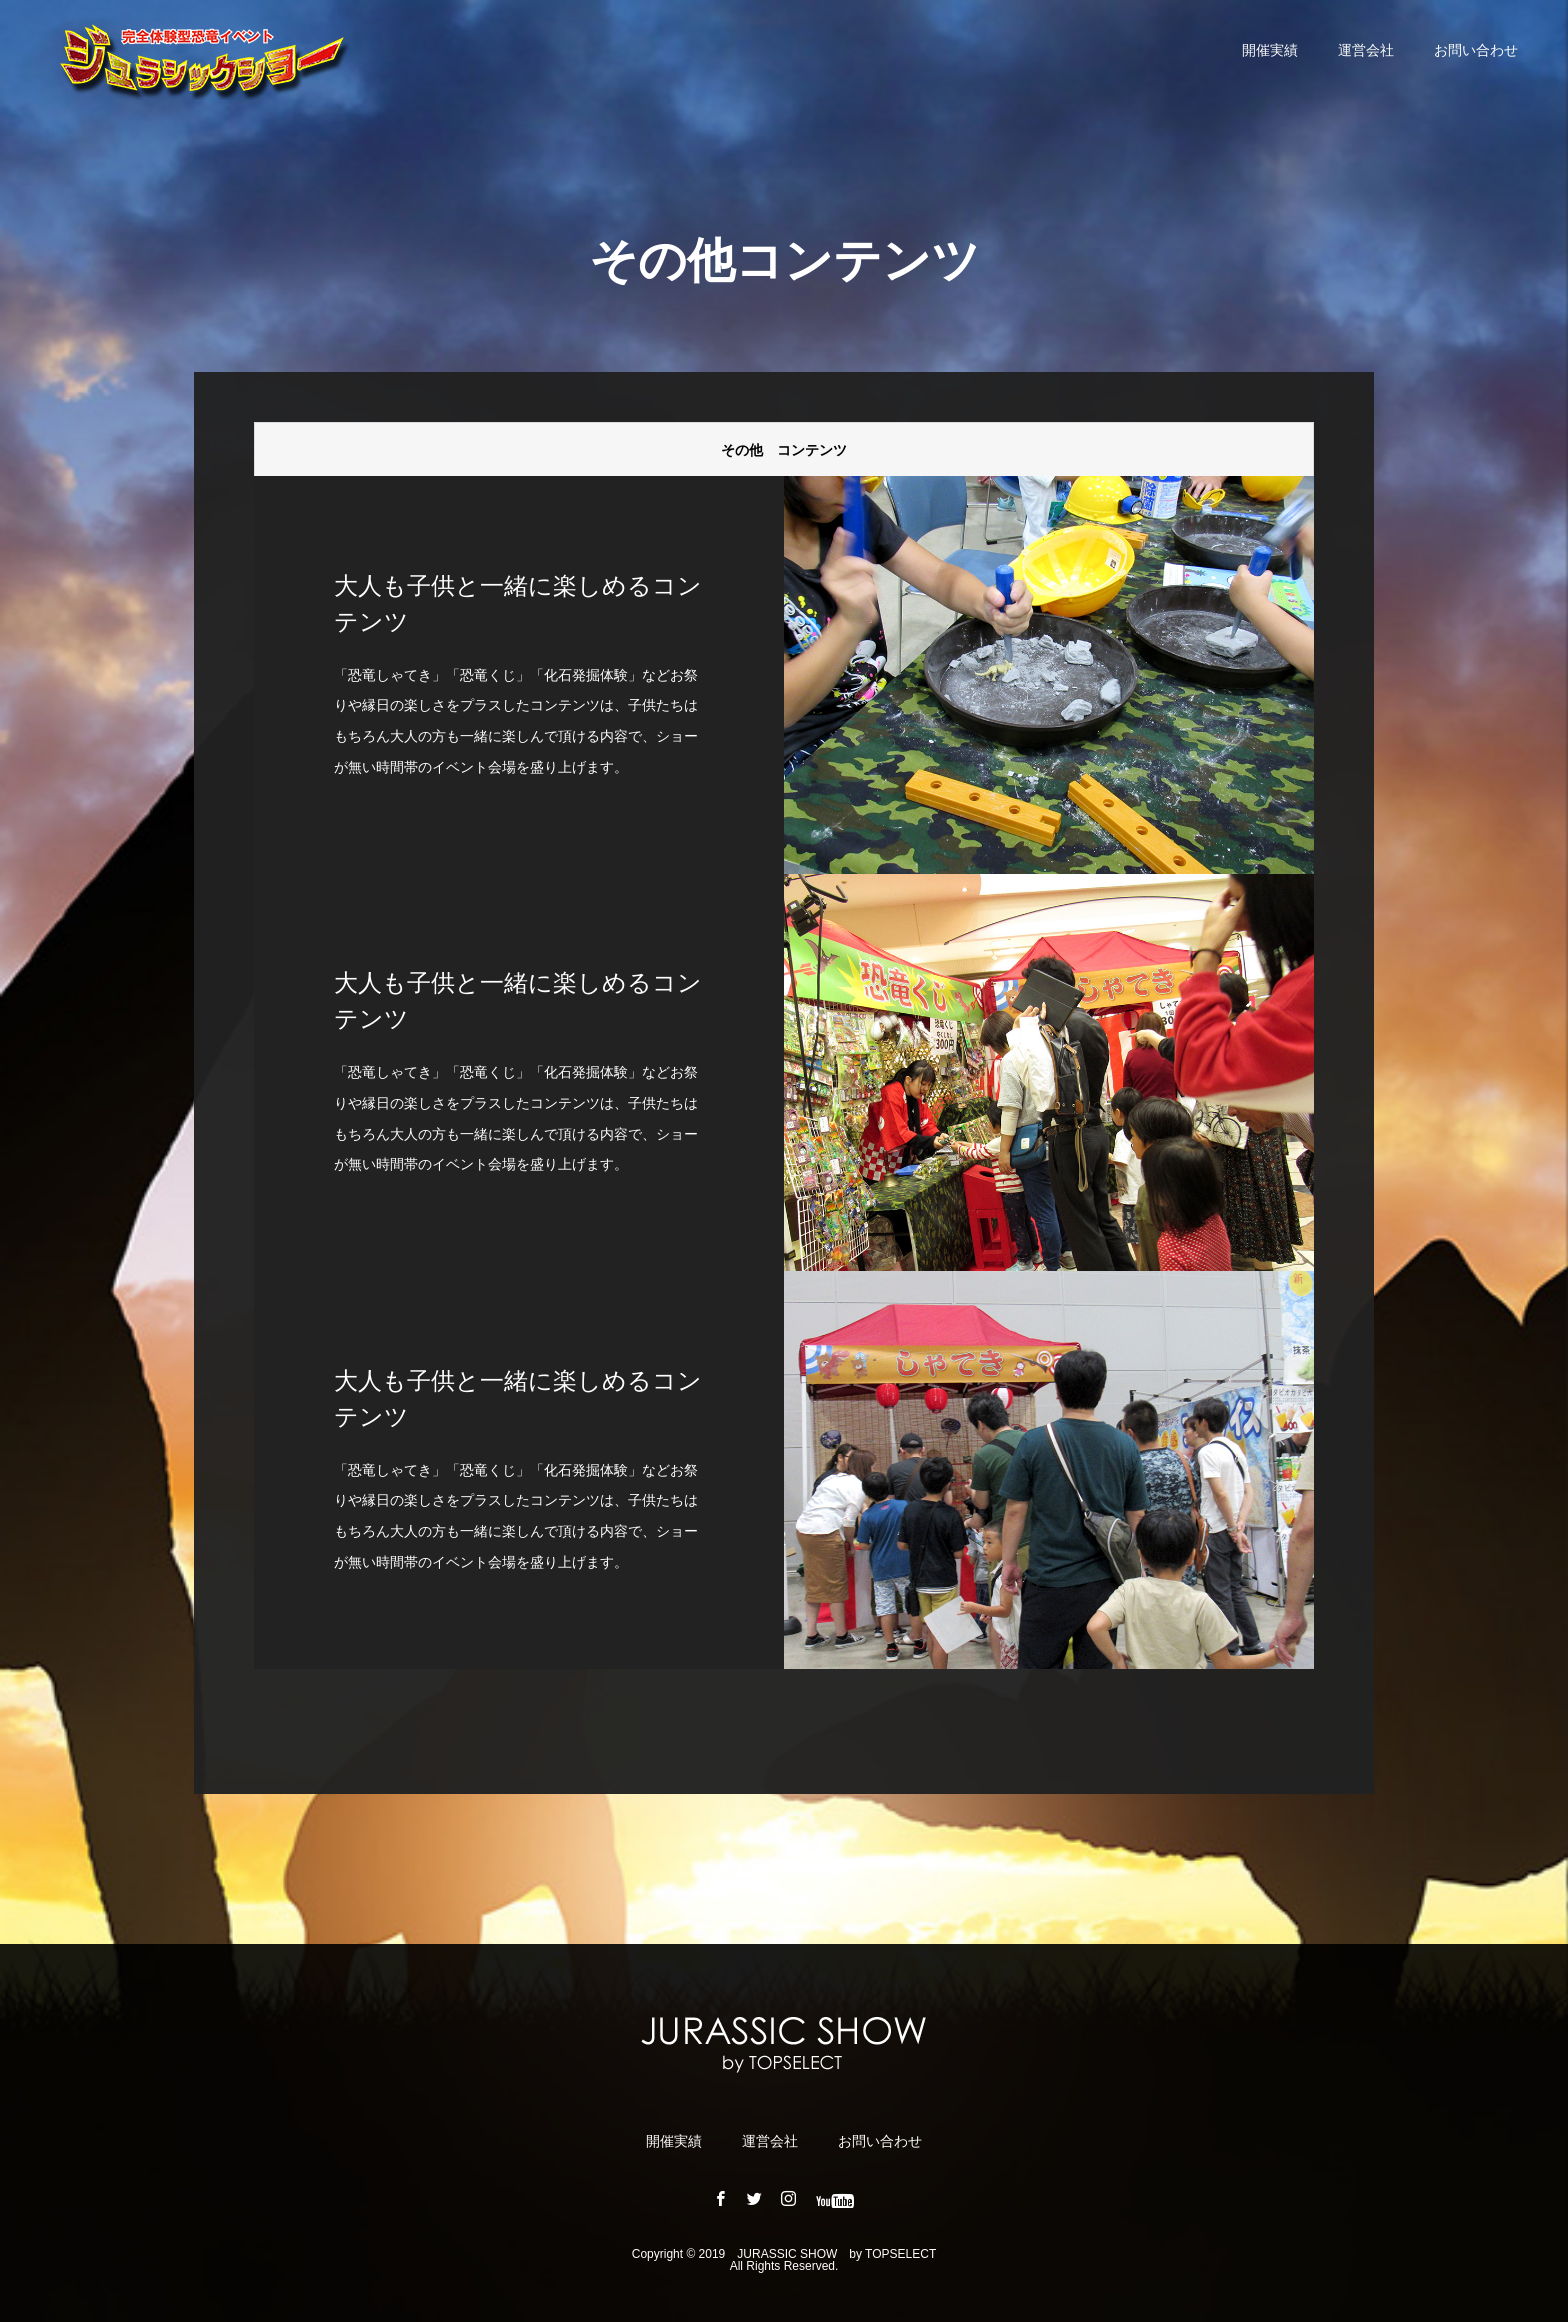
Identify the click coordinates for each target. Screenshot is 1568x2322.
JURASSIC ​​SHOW (787, 2254)
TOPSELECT (900, 2254)
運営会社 (1366, 50)
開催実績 (1270, 50)
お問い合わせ (1476, 50)
